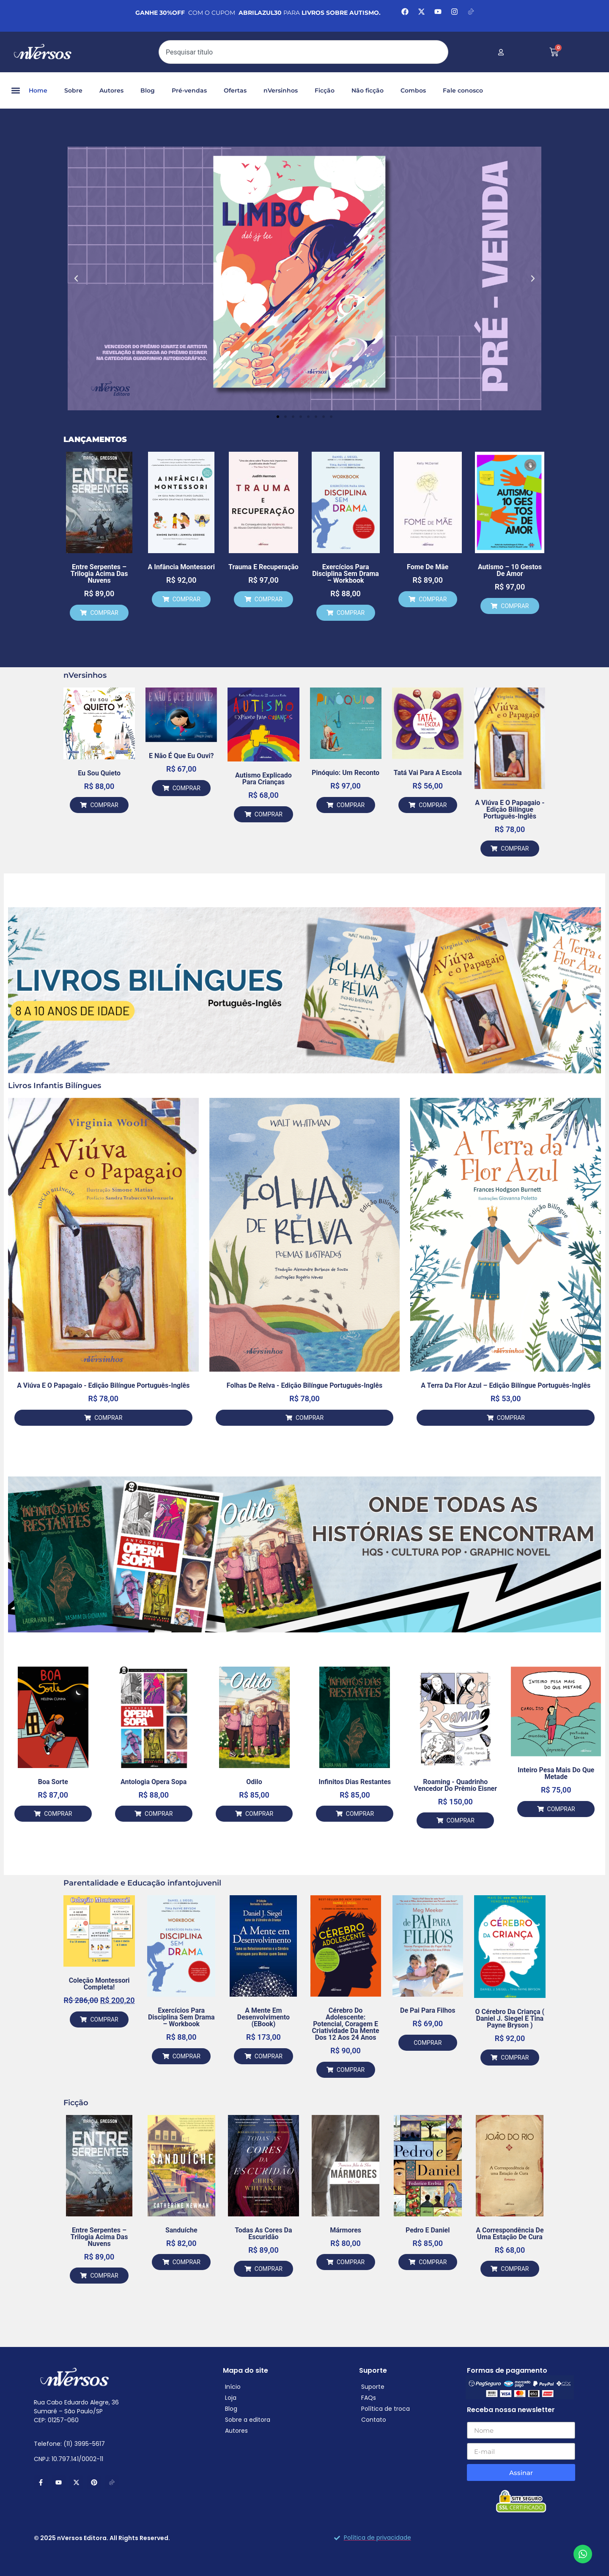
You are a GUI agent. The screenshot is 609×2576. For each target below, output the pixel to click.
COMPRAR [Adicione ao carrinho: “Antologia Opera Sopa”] (159, 1813)
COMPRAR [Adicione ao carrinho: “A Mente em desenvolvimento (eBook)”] (269, 2056)
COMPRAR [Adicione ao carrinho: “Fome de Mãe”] (433, 599)
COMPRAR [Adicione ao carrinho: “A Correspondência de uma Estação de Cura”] (515, 2268)
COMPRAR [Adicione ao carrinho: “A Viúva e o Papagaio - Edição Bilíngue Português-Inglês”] (515, 848)
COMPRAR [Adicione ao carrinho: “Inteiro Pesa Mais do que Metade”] (561, 1809)
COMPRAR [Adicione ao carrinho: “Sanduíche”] (186, 2262)
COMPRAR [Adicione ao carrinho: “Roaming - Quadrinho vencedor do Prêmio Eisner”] (461, 1820)
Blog (147, 90)
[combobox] (303, 52)
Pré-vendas (189, 90)
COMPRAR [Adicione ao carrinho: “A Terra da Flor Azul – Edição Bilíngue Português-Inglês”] (511, 1417)
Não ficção (367, 90)
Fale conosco (463, 90)
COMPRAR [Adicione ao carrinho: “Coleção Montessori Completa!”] (104, 2019)
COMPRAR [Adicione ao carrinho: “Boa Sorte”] (58, 1813)
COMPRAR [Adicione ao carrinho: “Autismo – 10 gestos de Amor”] (515, 606)
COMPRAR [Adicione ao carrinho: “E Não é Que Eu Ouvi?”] (186, 788)
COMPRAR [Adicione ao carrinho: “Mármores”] (351, 2262)
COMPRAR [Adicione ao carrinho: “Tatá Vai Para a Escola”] (433, 805)
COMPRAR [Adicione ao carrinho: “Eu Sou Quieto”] (104, 805)
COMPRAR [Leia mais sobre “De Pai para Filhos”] (428, 2042)
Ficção (325, 90)
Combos (413, 90)
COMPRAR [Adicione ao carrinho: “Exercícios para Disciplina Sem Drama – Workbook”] (351, 612)
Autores (111, 90)
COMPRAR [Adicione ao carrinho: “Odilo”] (259, 1813)
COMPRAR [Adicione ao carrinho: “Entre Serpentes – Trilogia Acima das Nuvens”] (104, 612)
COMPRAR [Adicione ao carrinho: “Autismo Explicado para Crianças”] (269, 814)
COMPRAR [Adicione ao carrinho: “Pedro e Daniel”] (433, 2262)
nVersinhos (280, 90)
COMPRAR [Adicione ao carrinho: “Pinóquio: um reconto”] (351, 805)
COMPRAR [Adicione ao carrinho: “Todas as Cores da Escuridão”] (269, 2268)
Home (38, 90)
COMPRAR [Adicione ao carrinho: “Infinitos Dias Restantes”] (360, 1813)
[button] (15, 91)
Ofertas (235, 90)
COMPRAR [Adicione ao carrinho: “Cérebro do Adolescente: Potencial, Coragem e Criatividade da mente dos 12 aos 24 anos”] (351, 2069)
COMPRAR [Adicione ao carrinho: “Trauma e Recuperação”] (269, 599)
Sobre (73, 90)
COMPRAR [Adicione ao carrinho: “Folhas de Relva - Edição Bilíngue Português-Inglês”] (310, 1417)
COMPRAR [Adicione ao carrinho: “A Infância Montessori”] (186, 599)
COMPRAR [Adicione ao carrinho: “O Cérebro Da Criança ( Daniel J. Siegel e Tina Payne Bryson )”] (515, 2057)
